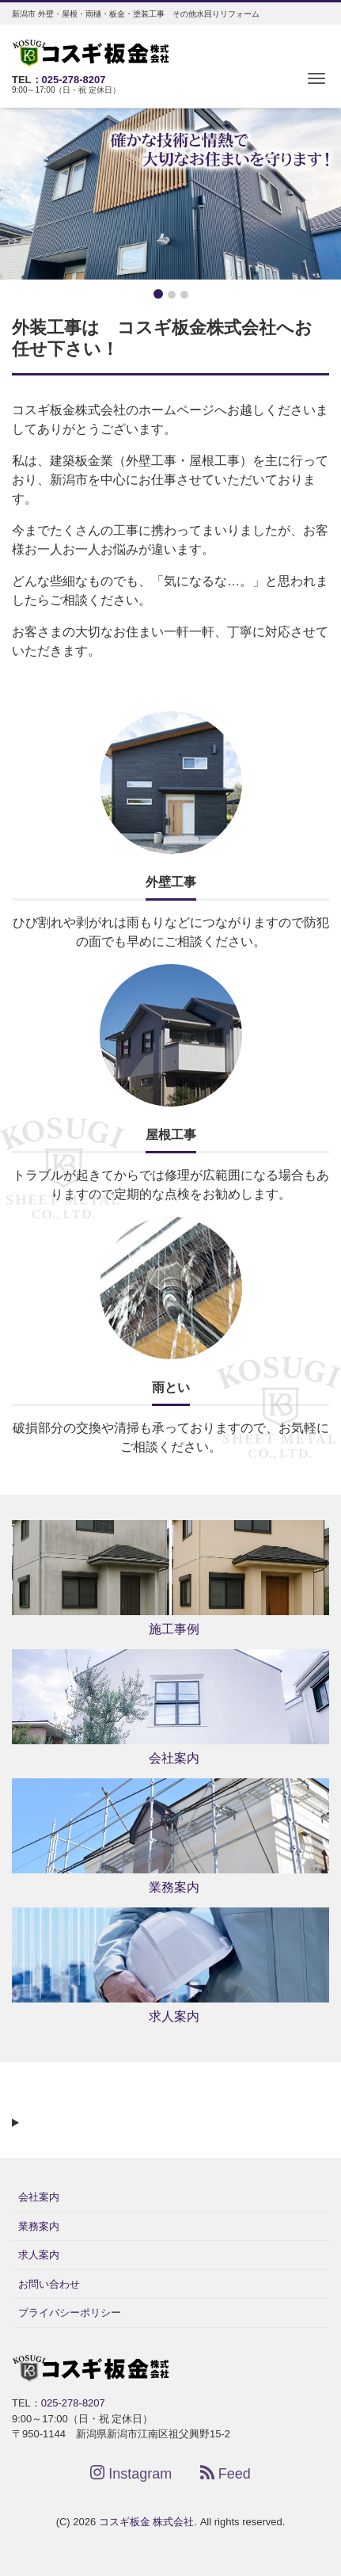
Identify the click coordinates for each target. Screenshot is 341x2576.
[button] (25, 194)
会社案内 (38, 2197)
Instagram (131, 2473)
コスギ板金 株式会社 (147, 2522)
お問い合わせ (49, 2284)
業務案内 (38, 2226)
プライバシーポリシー (69, 2313)
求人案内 (38, 2255)
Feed (225, 2473)
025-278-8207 (74, 80)
